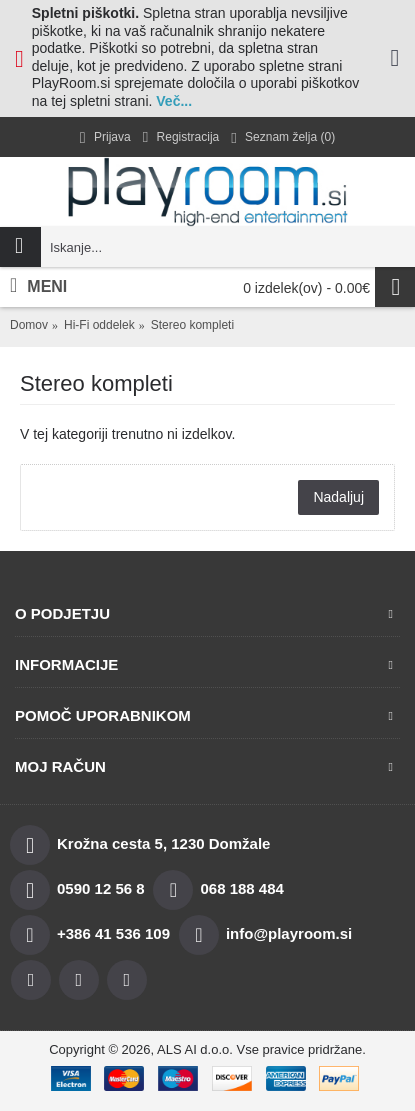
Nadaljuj (338, 497)
